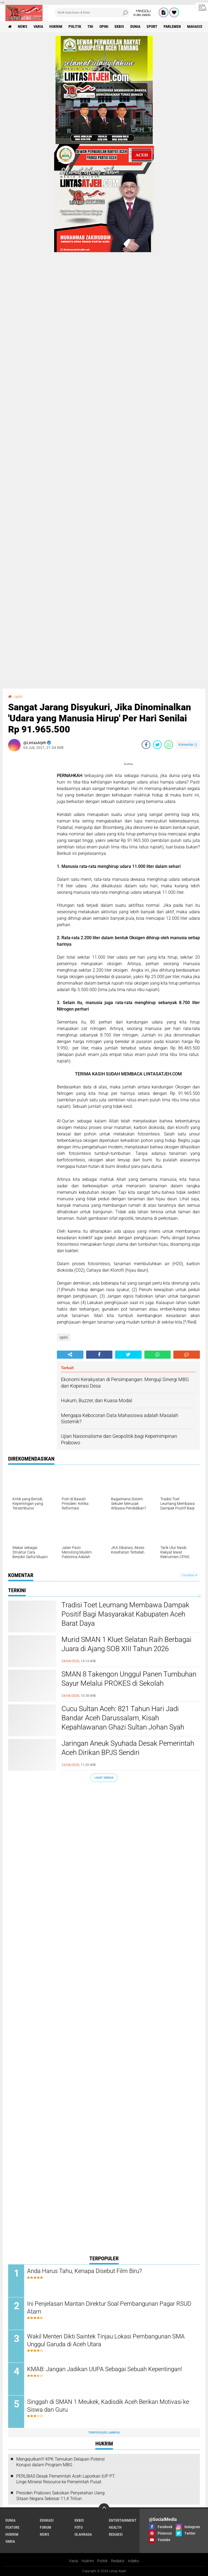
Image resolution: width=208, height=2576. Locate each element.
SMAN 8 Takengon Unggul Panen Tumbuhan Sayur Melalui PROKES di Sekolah (128, 1678)
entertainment (122, 2520)
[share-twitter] (157, 744)
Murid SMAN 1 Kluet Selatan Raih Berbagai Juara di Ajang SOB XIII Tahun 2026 (126, 1644)
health (115, 2527)
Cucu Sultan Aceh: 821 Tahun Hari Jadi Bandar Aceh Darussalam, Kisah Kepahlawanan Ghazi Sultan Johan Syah (122, 1718)
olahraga (83, 2534)
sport (152, 26)
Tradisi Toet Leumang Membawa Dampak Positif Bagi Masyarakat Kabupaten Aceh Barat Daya (125, 1614)
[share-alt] (70, 1355)
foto (78, 2527)
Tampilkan (189, 1575)
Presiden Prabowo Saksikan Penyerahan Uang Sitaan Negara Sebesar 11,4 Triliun (60, 2495)
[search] (92, 12)
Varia (73, 2561)
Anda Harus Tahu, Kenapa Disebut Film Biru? (84, 2271)
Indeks (133, 2561)
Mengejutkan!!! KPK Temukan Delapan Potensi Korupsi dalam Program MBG (60, 2462)
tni (90, 26)
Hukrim (88, 2561)
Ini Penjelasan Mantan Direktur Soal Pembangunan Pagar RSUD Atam (109, 2307)
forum (45, 2527)
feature (12, 2527)
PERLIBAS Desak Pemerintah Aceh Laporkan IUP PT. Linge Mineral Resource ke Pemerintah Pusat (65, 2479)
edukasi (47, 2520)
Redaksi (117, 2561)
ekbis (119, 26)
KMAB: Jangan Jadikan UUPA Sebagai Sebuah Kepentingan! (104, 2369)
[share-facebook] (146, 744)
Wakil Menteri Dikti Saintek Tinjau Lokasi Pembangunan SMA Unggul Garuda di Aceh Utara (106, 2340)
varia (38, 26)
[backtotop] (104, 2508)
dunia (135, 26)
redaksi (116, 2534)
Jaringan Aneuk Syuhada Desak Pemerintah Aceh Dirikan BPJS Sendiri (127, 1748)
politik (75, 26)
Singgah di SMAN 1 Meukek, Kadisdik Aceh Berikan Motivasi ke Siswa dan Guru (108, 2405)
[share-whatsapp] (168, 744)
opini (103, 26)
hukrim (55, 26)
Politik (102, 2561)
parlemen (172, 26)
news (22, 26)
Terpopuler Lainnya (104, 2432)
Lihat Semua (104, 1777)
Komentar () (187, 744)
